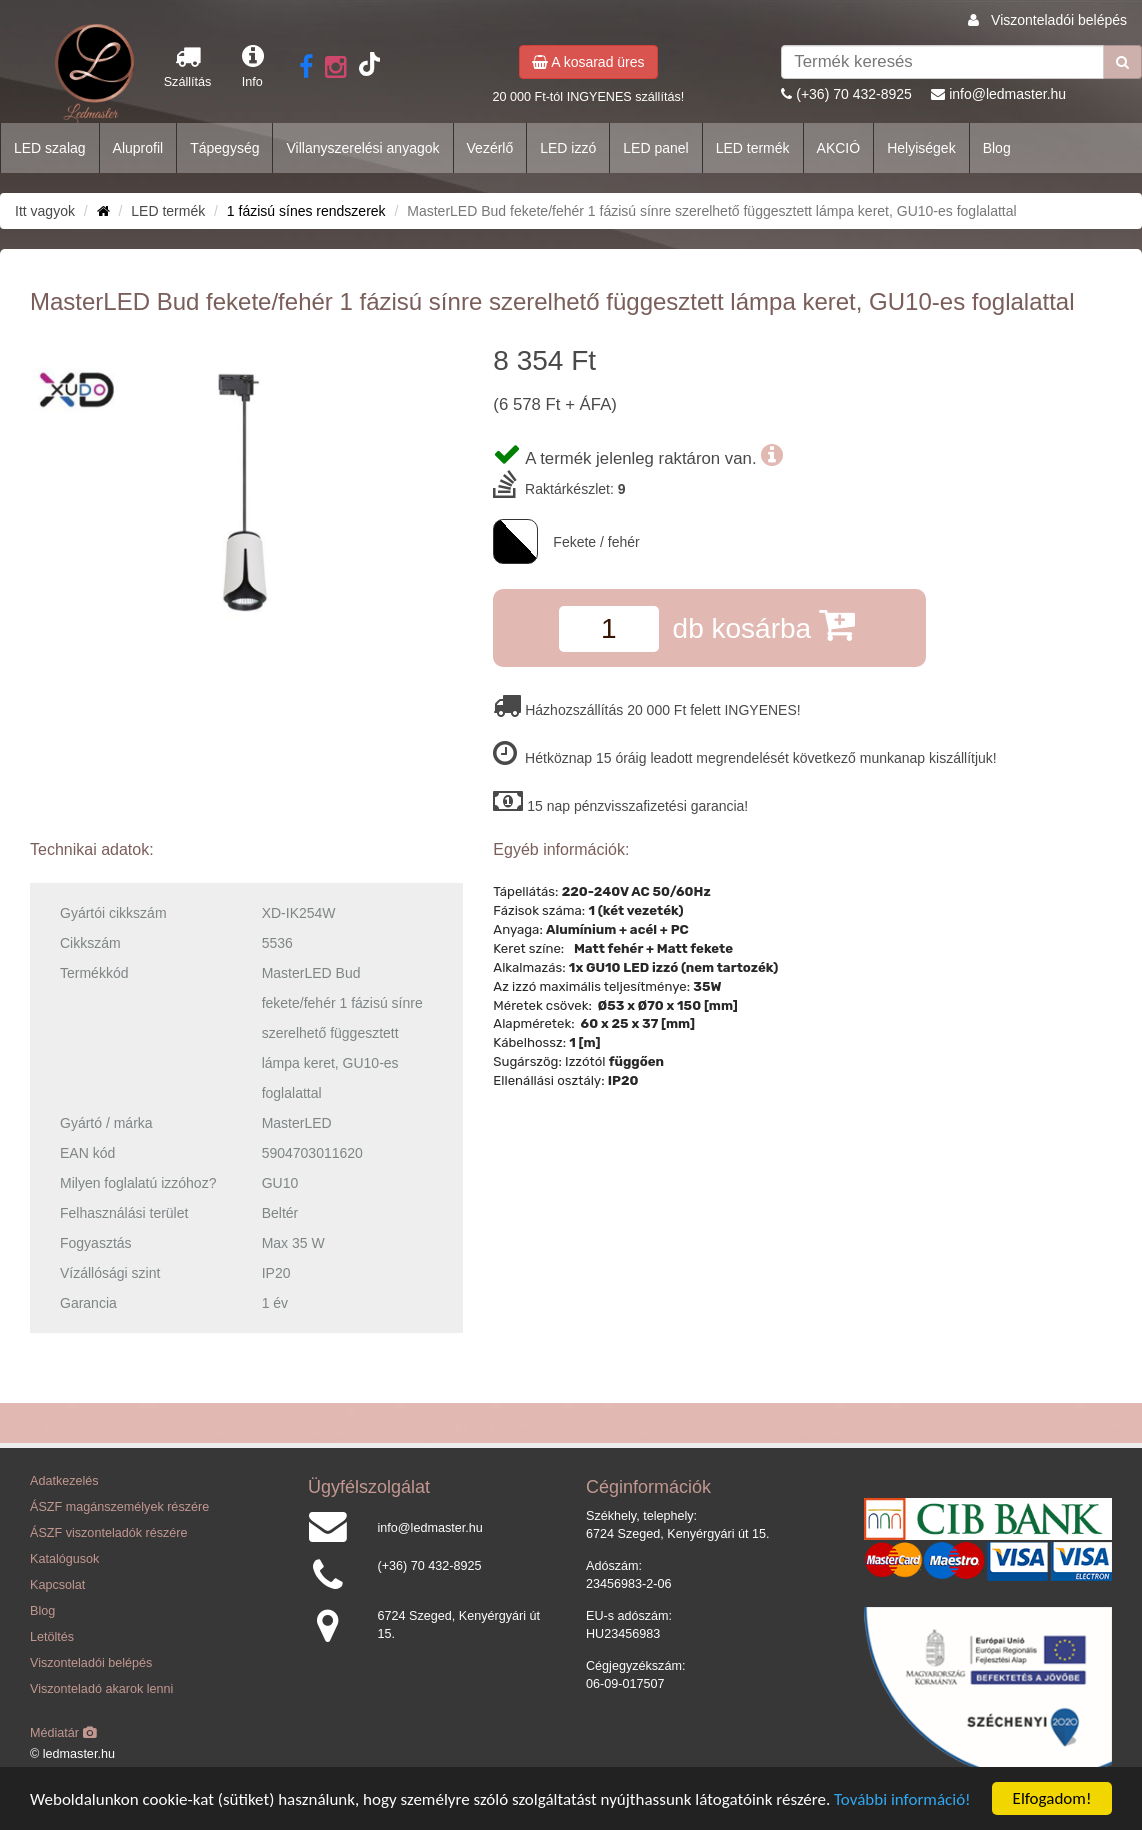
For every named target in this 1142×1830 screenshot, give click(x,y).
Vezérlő (490, 148)
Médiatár (63, 1733)
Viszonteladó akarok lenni (101, 1689)
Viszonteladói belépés (1059, 20)
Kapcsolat (57, 1585)
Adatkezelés (64, 1481)
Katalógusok (64, 1559)
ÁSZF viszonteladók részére (108, 1533)
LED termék (753, 148)
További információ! (902, 1799)
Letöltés (52, 1637)
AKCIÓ (839, 148)
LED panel (655, 148)
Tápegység (224, 148)
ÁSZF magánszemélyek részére (119, 1507)
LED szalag (50, 148)
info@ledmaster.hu (1007, 94)
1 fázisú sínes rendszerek (306, 211)
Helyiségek (921, 148)
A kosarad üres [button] (588, 62)
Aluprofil (138, 148)
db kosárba (764, 624)
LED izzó (568, 148)
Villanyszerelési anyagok (362, 148)
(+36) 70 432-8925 (854, 94)
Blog (997, 148)
